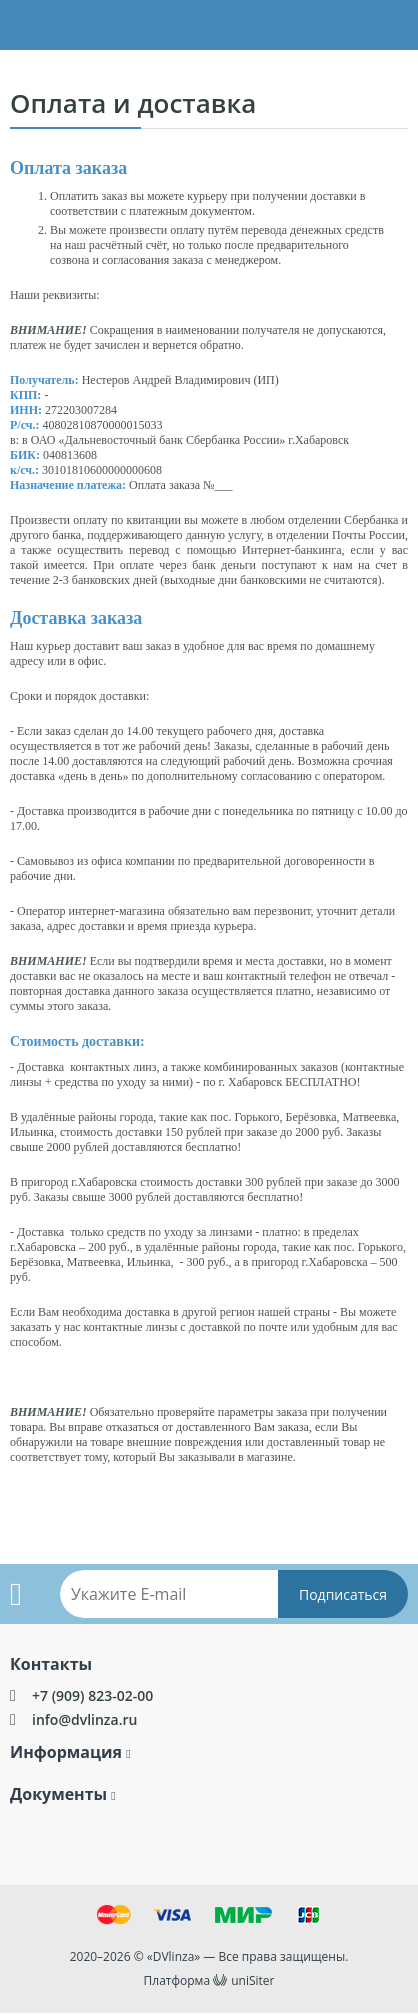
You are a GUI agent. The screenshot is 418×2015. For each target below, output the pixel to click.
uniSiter (252, 1980)
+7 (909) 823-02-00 (92, 1695)
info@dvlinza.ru (84, 1719)
